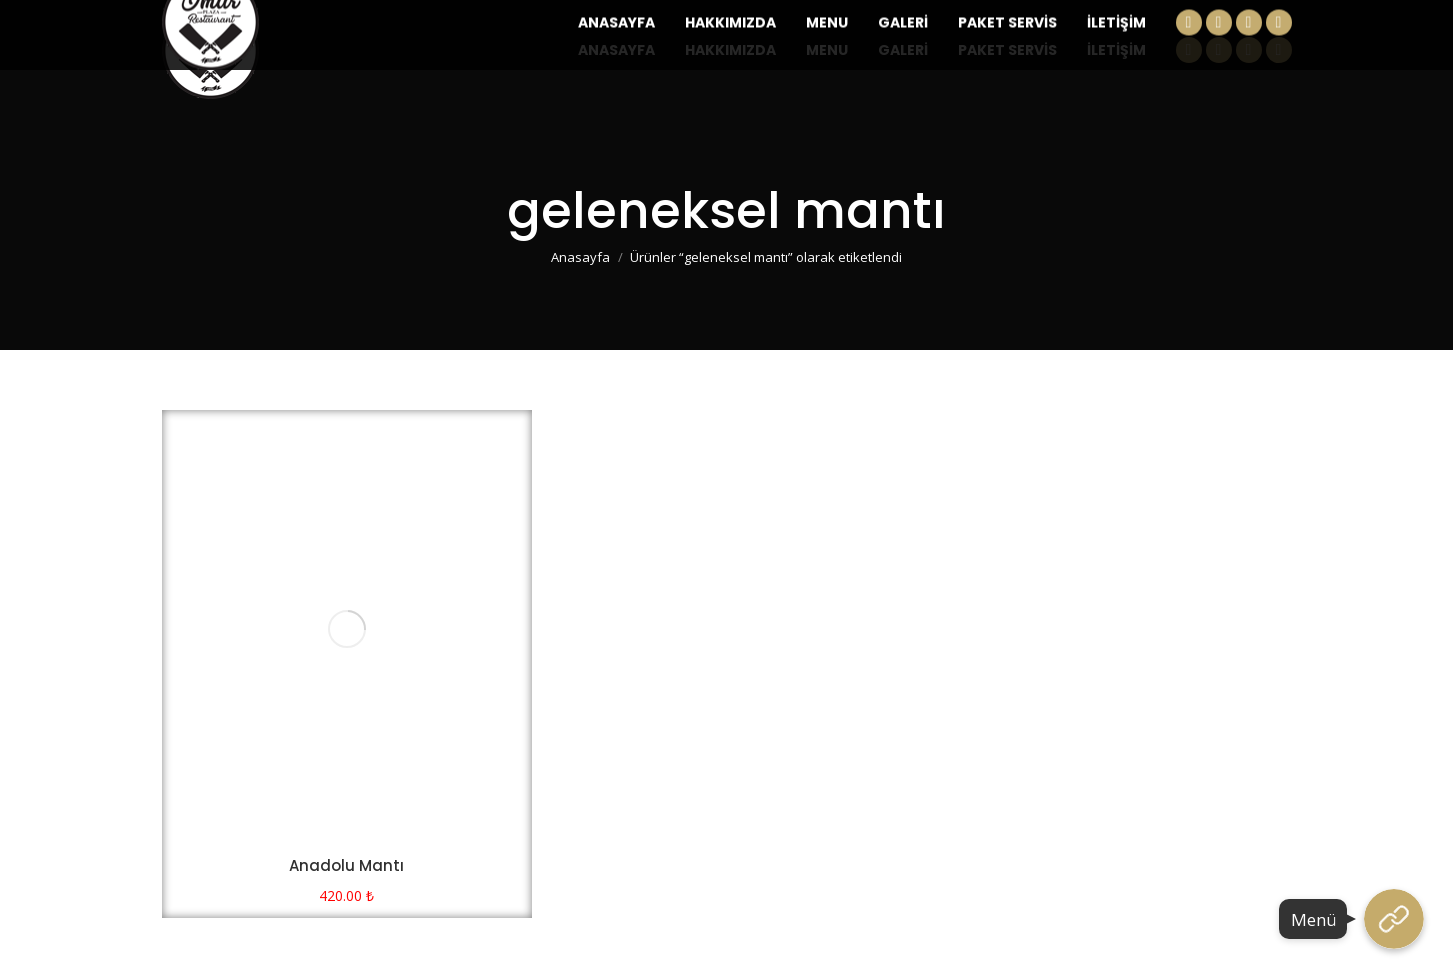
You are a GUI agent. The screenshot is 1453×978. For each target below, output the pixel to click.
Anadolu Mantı (346, 865)
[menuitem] (616, 50)
